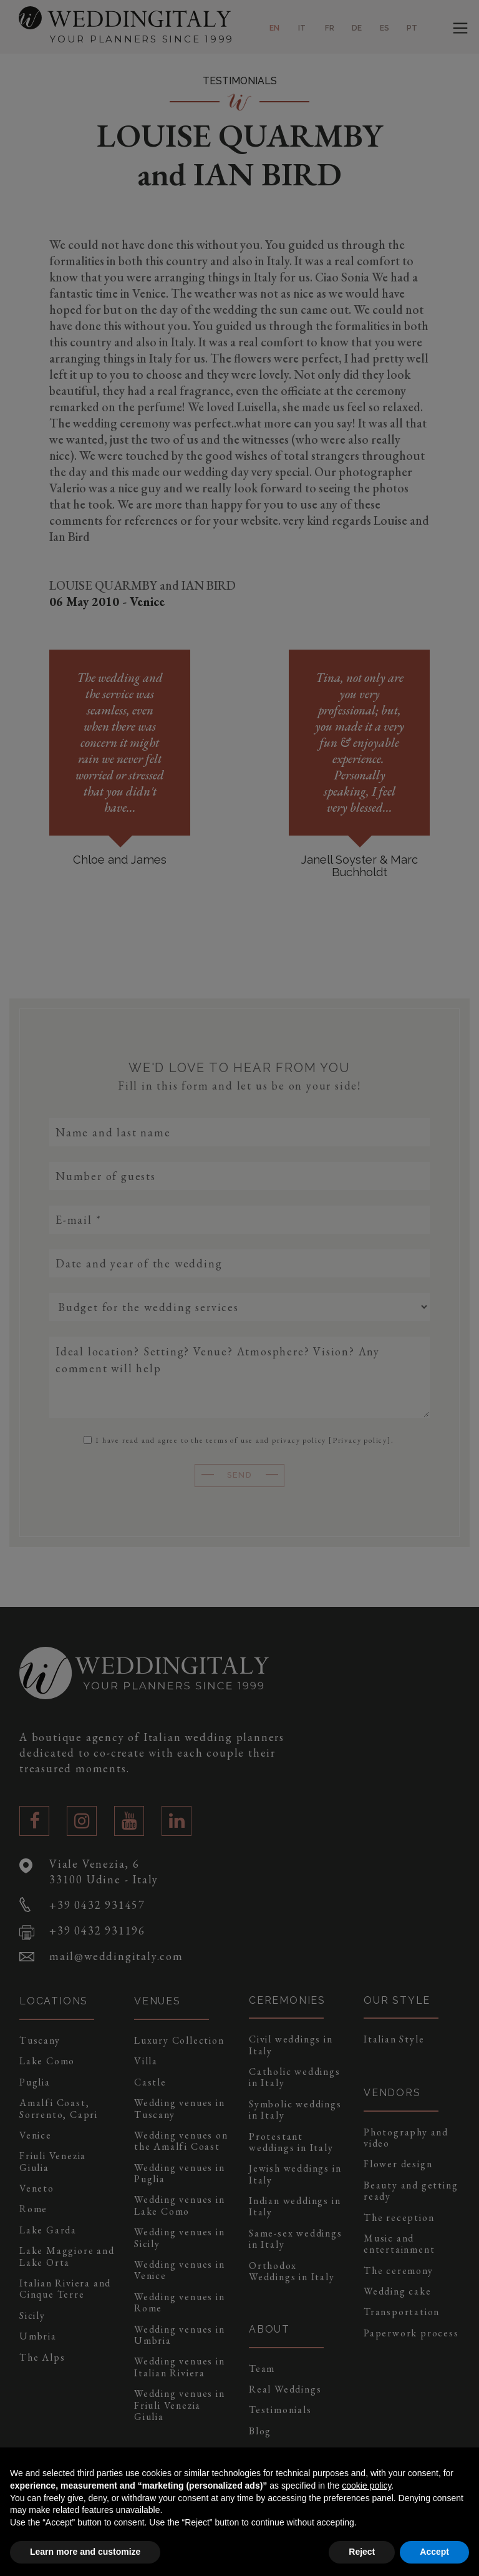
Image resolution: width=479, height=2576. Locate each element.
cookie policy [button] (366, 2486)
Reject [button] (362, 2552)
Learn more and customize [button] (85, 2552)
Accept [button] (434, 2552)
